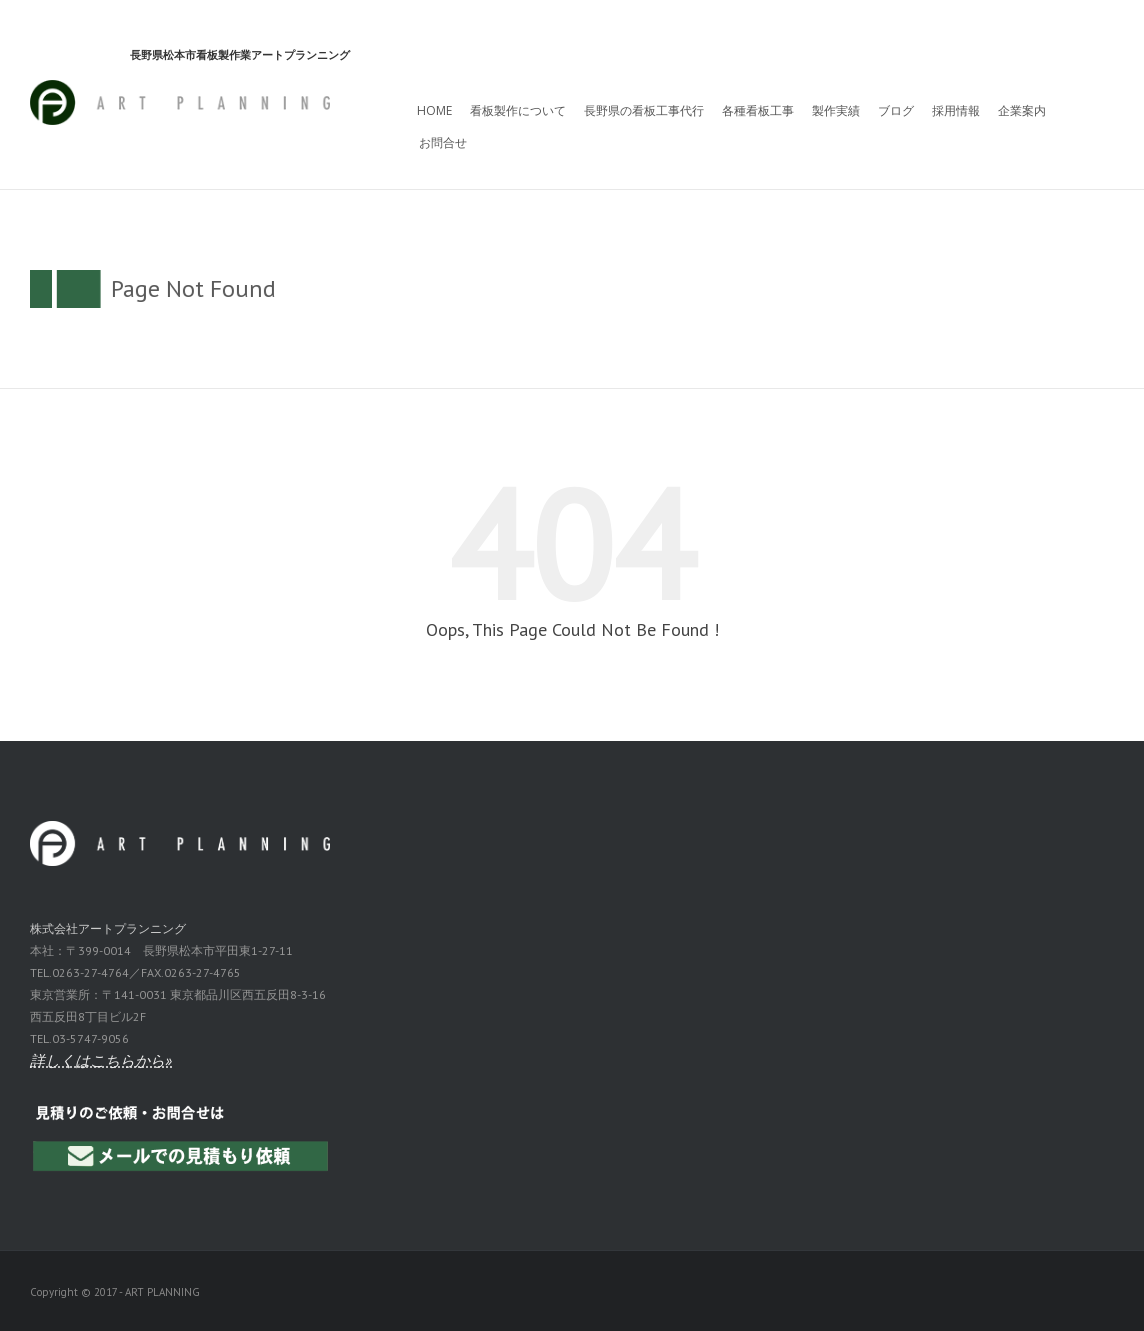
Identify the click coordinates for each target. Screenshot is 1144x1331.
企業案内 (1022, 110)
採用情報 (956, 110)
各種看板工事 (758, 110)
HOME (434, 110)
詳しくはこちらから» (101, 1060)
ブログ (896, 110)
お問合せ (443, 142)
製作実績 (836, 110)
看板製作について (518, 110)
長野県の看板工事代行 (644, 110)
